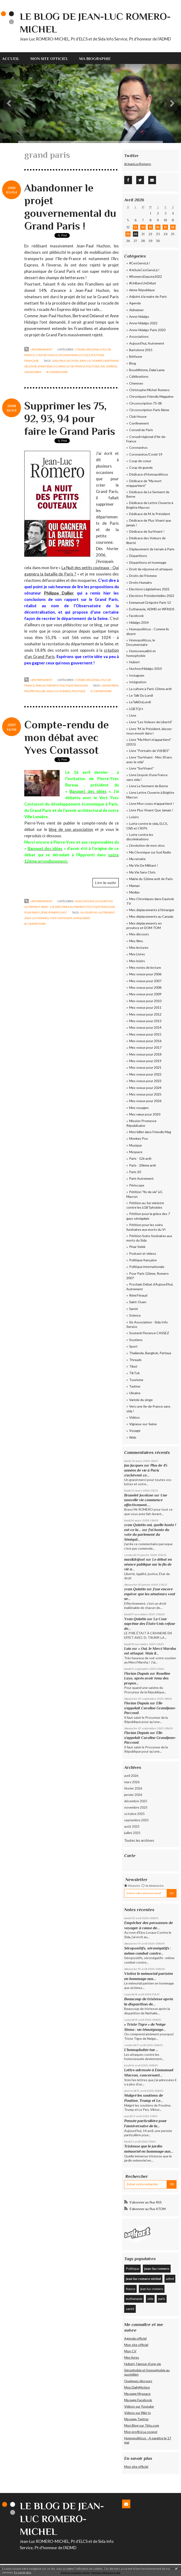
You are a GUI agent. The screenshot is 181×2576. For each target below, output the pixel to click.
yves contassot (61, 918)
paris (61, 366)
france (130, 2289)
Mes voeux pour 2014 (145, 1027)
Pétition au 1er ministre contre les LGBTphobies (145, 1205)
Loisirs (134, 817)
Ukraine (134, 1393)
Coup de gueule (46, 355)
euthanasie (134, 2299)
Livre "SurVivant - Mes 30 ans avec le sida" (149, 759)
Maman (134, 886)
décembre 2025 (135, 1801)
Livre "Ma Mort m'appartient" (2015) (148, 742)
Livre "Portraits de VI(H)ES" (149, 751)
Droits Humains (140, 582)
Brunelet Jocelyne (138, 1495)
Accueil (10, 58)
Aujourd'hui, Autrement (146, 343)
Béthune (135, 356)
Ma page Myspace (137, 2394)
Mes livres (131, 2357)
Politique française (74, 685)
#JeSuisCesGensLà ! (144, 270)
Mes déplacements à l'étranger (151, 910)
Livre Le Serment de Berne (148, 786)
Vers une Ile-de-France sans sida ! (148, 1408)
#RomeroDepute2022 (145, 276)
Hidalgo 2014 (139, 622)
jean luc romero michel (143, 2279)
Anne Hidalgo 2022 (143, 323)
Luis (127, 1649)
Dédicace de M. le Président (149, 514)
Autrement (107, 912)
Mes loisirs (137, 961)
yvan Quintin (135, 1589)
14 (142, 227)
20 (135, 234)
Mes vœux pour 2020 (144, 1114)
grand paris (32, 371)
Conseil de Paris (141, 430)
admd (170, 2279)
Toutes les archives (139, 1840)
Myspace (135, 1152)
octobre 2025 (134, 1814)
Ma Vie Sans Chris (142, 872)
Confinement (139, 423)
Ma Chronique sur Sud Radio (150, 852)
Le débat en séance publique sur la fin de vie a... (148, 1564)
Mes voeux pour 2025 (145, 1094)
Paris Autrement (47, 685)
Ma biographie (95, 58)
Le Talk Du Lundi (141, 695)
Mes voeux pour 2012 (145, 1014)
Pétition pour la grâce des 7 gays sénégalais (148, 1216)
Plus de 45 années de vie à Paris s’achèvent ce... (145, 1470)
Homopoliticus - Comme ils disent (147, 631)
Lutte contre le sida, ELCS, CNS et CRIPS (147, 826)
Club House (138, 416)
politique (93, 366)
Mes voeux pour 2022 (145, 1074)
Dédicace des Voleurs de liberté (146, 540)
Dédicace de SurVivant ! (147, 531)
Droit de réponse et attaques (151, 569)
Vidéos (134, 1417)
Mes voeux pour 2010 (145, 1001)
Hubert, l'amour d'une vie (142, 2364)
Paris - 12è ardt (51, 906)
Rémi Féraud (138, 1295)
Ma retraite (137, 859)
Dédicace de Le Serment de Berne (147, 494)
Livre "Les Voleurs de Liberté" (150, 722)
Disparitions (138, 556)
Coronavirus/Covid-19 (145, 454)
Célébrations (138, 376)
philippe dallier (34, 691)
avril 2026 (131, 1776)
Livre (132, 715)
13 (135, 227)
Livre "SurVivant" (141, 768)
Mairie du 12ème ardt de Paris (151, 879)
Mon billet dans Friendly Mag (150, 1132)
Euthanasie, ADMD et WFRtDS (151, 609)
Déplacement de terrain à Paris (151, 549)
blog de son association (71, 829)
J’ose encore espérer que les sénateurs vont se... (149, 1594)
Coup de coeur (140, 461)
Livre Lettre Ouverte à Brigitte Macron (150, 794)
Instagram (136, 675)
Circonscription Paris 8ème (149, 410)
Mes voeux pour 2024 (145, 1088)
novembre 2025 (136, 1807)
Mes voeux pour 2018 (145, 1054)
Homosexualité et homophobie (141, 653)
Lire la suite (105, 883)
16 (157, 227)
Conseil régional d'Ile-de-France (146, 439)
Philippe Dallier (59, 593)
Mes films (136, 941)
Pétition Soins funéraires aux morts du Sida (149, 1238)
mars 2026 (132, 1782)
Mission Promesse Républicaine (141, 1123)
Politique (132, 2268)
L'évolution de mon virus (147, 845)
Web (132, 1437)
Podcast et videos (142, 1253)
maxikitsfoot (134, 1559)
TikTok (134, 1373)
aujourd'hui (89, 912)
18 (172, 227)
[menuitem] (13, 58)
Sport (133, 1346)
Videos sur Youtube (139, 2406)
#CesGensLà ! (139, 263)
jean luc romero (151, 2289)
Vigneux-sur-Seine (143, 1424)
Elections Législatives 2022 (149, 589)
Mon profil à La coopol (140, 2432)
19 (128, 234)
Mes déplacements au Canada (151, 916)
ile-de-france (75, 366)
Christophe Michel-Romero (149, 390)
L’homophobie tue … (141, 2050)
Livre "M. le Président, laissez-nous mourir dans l (149, 731)
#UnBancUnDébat (142, 283)
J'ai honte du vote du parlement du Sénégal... (146, 1534)
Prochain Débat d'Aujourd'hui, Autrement (149, 1286)
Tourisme (136, 1380)
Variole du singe (141, 1400)
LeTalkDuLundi (140, 702)
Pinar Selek (137, 1247)
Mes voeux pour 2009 (145, 994)
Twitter (134, 1386)
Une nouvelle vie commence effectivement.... (145, 1500)
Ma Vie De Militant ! (143, 865)
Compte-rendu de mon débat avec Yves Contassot (66, 737)
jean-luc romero (91, 360)
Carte (130, 1855)
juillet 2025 (132, 1833)
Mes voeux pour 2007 (145, 981)
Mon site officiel (49, 58)
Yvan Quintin (135, 1619)
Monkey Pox (138, 1138)
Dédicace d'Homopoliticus (148, 474)
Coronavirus (138, 447)
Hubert (134, 662)
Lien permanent (38, 349)
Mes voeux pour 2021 (145, 1067)
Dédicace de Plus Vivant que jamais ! (148, 522)
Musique (135, 1145)
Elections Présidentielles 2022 (151, 596)
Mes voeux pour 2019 (145, 1061)
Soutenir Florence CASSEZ (149, 1333)
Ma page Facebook (138, 2400)
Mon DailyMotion (137, 2387)
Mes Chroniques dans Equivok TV (150, 901)
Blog (132, 363)
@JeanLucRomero (137, 164)
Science (135, 1315)
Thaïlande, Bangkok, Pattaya (150, 1353)
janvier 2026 (133, 1795)
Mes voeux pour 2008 (145, 987)
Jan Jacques (133, 1465)
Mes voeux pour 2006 (145, 974)
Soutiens (136, 1340)
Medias (134, 892)
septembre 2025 (136, 1820)
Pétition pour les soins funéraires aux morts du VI (146, 1227)
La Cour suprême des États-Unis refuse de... (149, 1624)
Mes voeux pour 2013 (145, 1021)
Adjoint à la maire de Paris (148, 296)
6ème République (142, 290)
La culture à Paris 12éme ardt (150, 689)
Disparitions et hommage (147, 562)
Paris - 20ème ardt (142, 1165)
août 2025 (132, 1826)
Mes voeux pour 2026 (145, 1101)
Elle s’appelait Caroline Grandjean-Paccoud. (150, 1708)
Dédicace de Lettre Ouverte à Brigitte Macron (149, 505)
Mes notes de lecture (145, 967)
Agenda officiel (135, 2338)
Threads (135, 1360)
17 (165, 227)
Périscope (136, 1185)
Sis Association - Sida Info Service (147, 1324)
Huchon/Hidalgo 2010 (74, 355)
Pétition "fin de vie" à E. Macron (144, 1194)
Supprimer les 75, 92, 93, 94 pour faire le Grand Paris (69, 418)
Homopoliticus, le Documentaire (140, 642)
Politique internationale (146, 1267)
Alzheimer (136, 310)
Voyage (134, 1431)
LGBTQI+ (136, 709)
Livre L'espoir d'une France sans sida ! (147, 777)
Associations (84, 901)
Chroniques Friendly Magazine (151, 396)
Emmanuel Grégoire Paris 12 (150, 602)
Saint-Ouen (137, 1302)
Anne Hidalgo (139, 316)
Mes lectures (138, 947)
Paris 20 (135, 1172)
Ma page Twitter (136, 2419)
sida (150, 2299)
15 (150, 227)
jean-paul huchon (65, 360)
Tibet (133, 1366)
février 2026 (133, 1788)
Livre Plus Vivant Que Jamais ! (151, 810)
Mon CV (130, 2351)
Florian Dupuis (136, 1673)
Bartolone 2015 (140, 350)
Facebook (136, 616)
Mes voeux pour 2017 (145, 1047)
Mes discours (139, 934)
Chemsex (136, 383)
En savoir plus (22, 2572)
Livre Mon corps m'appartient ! (151, 804)
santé (130, 2309)
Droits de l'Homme (143, 576)
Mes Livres (137, 954)
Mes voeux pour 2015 (145, 1034)
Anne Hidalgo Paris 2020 (147, 330)
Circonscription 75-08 (145, 403)
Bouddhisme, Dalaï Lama (147, 370)
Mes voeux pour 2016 (145, 1041)
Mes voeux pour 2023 (145, 1081)
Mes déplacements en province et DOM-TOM (144, 925)
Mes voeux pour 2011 (145, 1007)
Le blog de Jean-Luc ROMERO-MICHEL (62, 2518)
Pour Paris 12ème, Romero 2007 (45, 912)
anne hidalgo (47, 366)
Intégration (137, 682)
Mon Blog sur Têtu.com (141, 2425)
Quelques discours (138, 2381)
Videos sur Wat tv (137, 2413)
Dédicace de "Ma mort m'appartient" (144, 483)
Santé (133, 1309)
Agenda (135, 303)
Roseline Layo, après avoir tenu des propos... (147, 1678)
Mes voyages (139, 1108)
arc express (109, 366)
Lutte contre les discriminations (139, 837)
